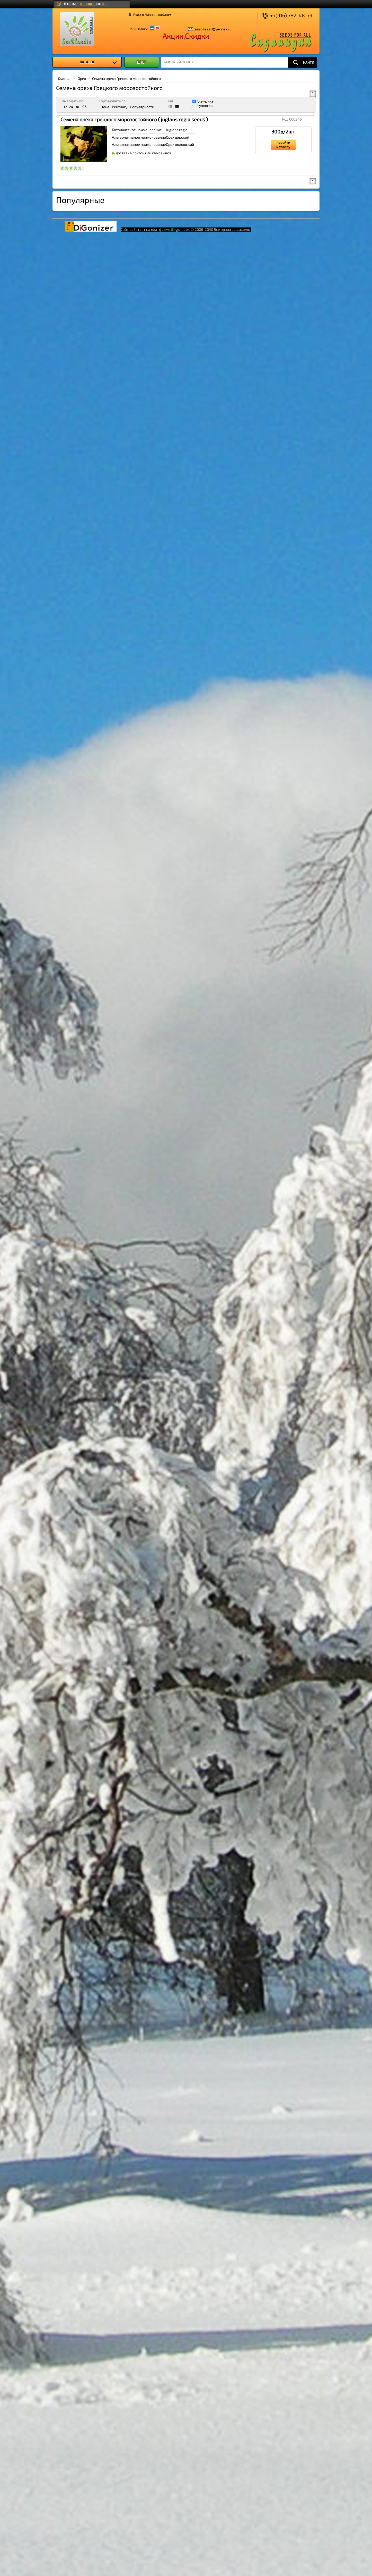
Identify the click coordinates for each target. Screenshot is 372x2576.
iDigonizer (180, 229)
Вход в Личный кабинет (152, 15)
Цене (105, 107)
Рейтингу (119, 107)
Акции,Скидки (186, 35)
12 (65, 107)
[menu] (87, 62)
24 (71, 107)
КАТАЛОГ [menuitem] (98, 62)
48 (78, 107)
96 (84, 107)
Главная (65, 78)
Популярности (142, 107)
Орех (82, 78)
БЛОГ (141, 62)
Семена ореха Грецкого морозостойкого (126, 78)
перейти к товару (283, 144)
